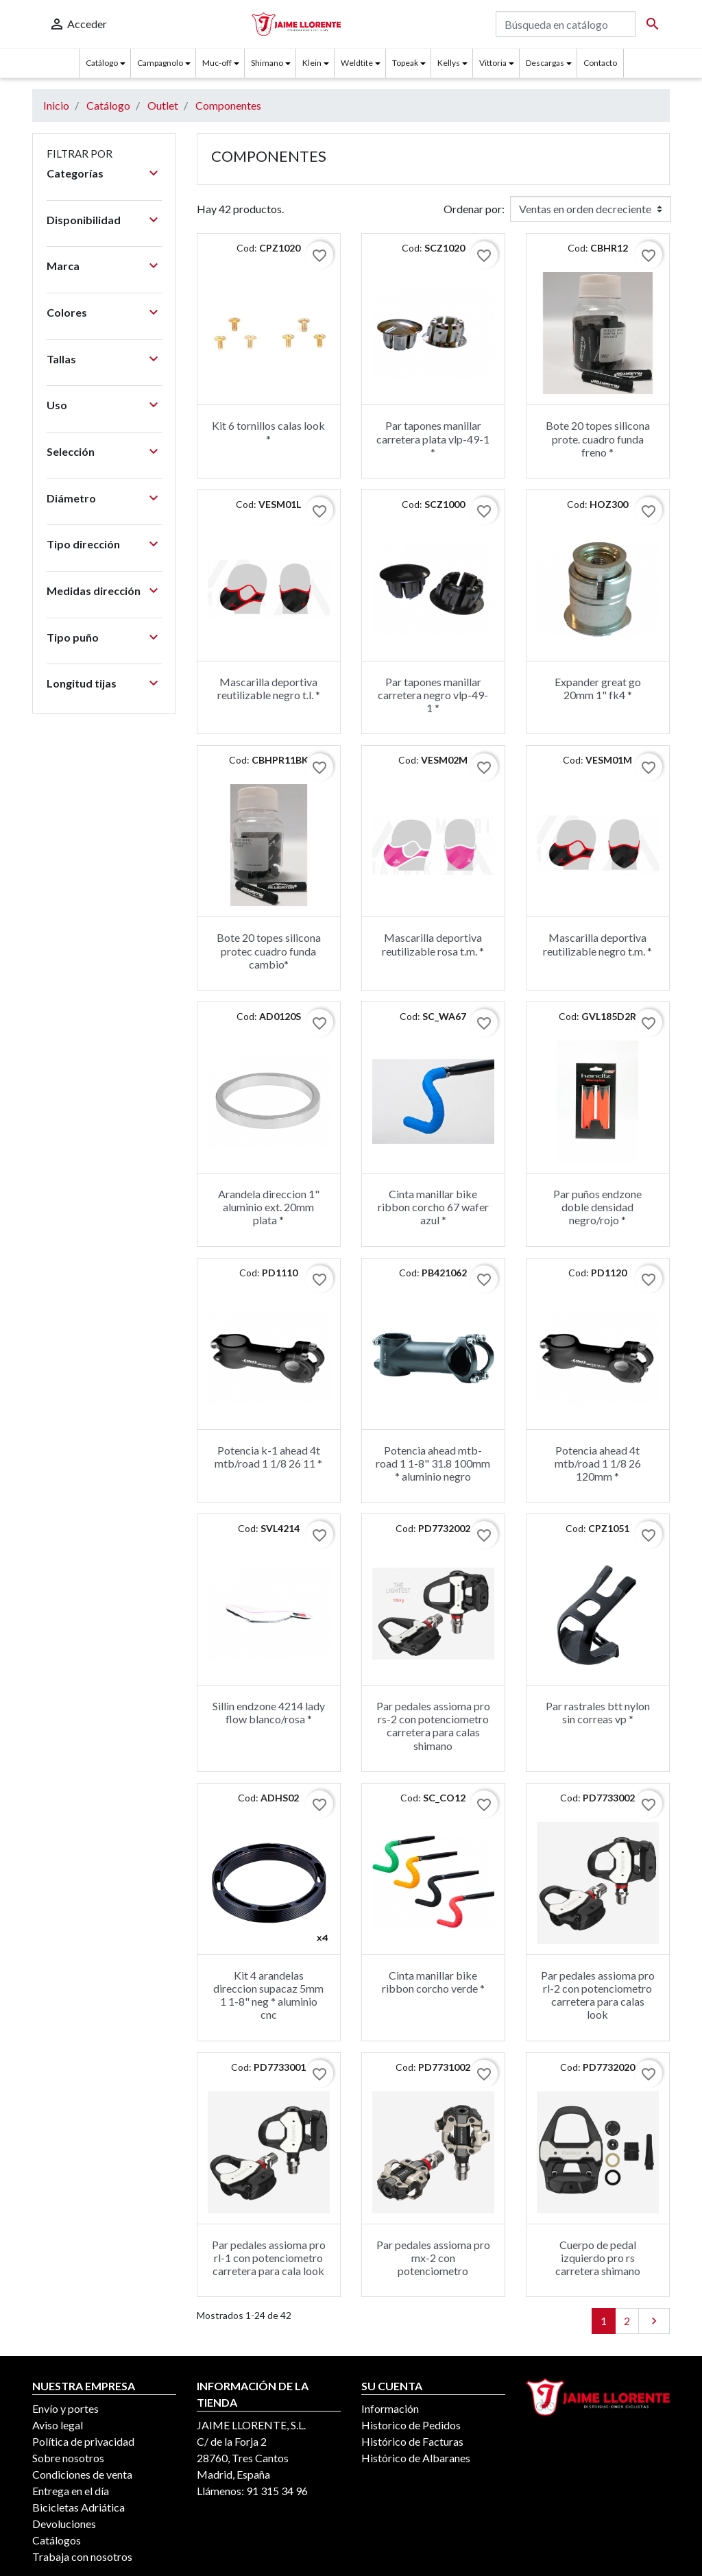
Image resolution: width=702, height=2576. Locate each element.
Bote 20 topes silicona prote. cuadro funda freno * (598, 438)
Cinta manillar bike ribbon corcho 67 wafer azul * (433, 1206)
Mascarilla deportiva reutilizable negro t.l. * (268, 688)
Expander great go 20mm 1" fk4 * (598, 688)
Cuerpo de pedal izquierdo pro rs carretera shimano (597, 2257)
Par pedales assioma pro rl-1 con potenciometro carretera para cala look (269, 2257)
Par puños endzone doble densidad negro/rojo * (597, 1206)
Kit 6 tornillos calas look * (268, 432)
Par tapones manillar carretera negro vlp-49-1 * (433, 694)
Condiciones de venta (82, 2474)
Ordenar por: (474, 208)
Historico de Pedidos (411, 2424)
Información (390, 2408)
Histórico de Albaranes (415, 2457)
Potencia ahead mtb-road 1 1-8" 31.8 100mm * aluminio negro (433, 1463)
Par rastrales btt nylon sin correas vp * (598, 1712)
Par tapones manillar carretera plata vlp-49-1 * (432, 438)
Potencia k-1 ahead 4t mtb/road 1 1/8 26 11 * (268, 1457)
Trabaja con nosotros (82, 2556)
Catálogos (56, 2540)
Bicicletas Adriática (78, 2507)
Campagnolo (160, 63)
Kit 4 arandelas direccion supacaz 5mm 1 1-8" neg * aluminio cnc (268, 1995)
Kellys (448, 63)
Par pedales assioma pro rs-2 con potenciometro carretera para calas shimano (433, 1725)
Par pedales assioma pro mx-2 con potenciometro (433, 2257)
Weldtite (357, 63)
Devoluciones (64, 2523)
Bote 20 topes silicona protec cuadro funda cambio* (269, 950)
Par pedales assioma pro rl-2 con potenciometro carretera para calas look (598, 1995)
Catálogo (102, 63)
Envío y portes (65, 2408)
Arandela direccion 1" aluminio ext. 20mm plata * (268, 1206)
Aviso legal (57, 2424)
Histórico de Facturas (412, 2441)
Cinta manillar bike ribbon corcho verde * (433, 1982)
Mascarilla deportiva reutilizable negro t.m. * (597, 944)
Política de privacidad (83, 2441)
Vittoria (493, 63)
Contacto (600, 63)
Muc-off (217, 63)
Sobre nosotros (68, 2457)
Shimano (267, 63)
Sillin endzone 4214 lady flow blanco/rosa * (269, 1712)
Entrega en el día (70, 2490)
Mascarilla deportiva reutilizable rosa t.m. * (433, 944)
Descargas (545, 63)
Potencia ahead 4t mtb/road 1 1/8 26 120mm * (598, 1463)
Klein (312, 63)
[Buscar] (566, 24)
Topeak (405, 63)
